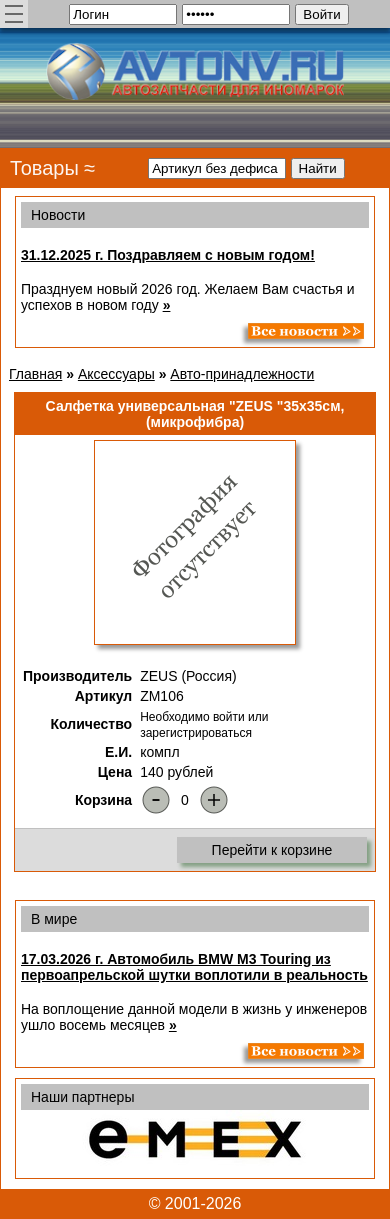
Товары (44, 168)
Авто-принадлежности (242, 374)
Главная (35, 374)
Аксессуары (116, 374)
